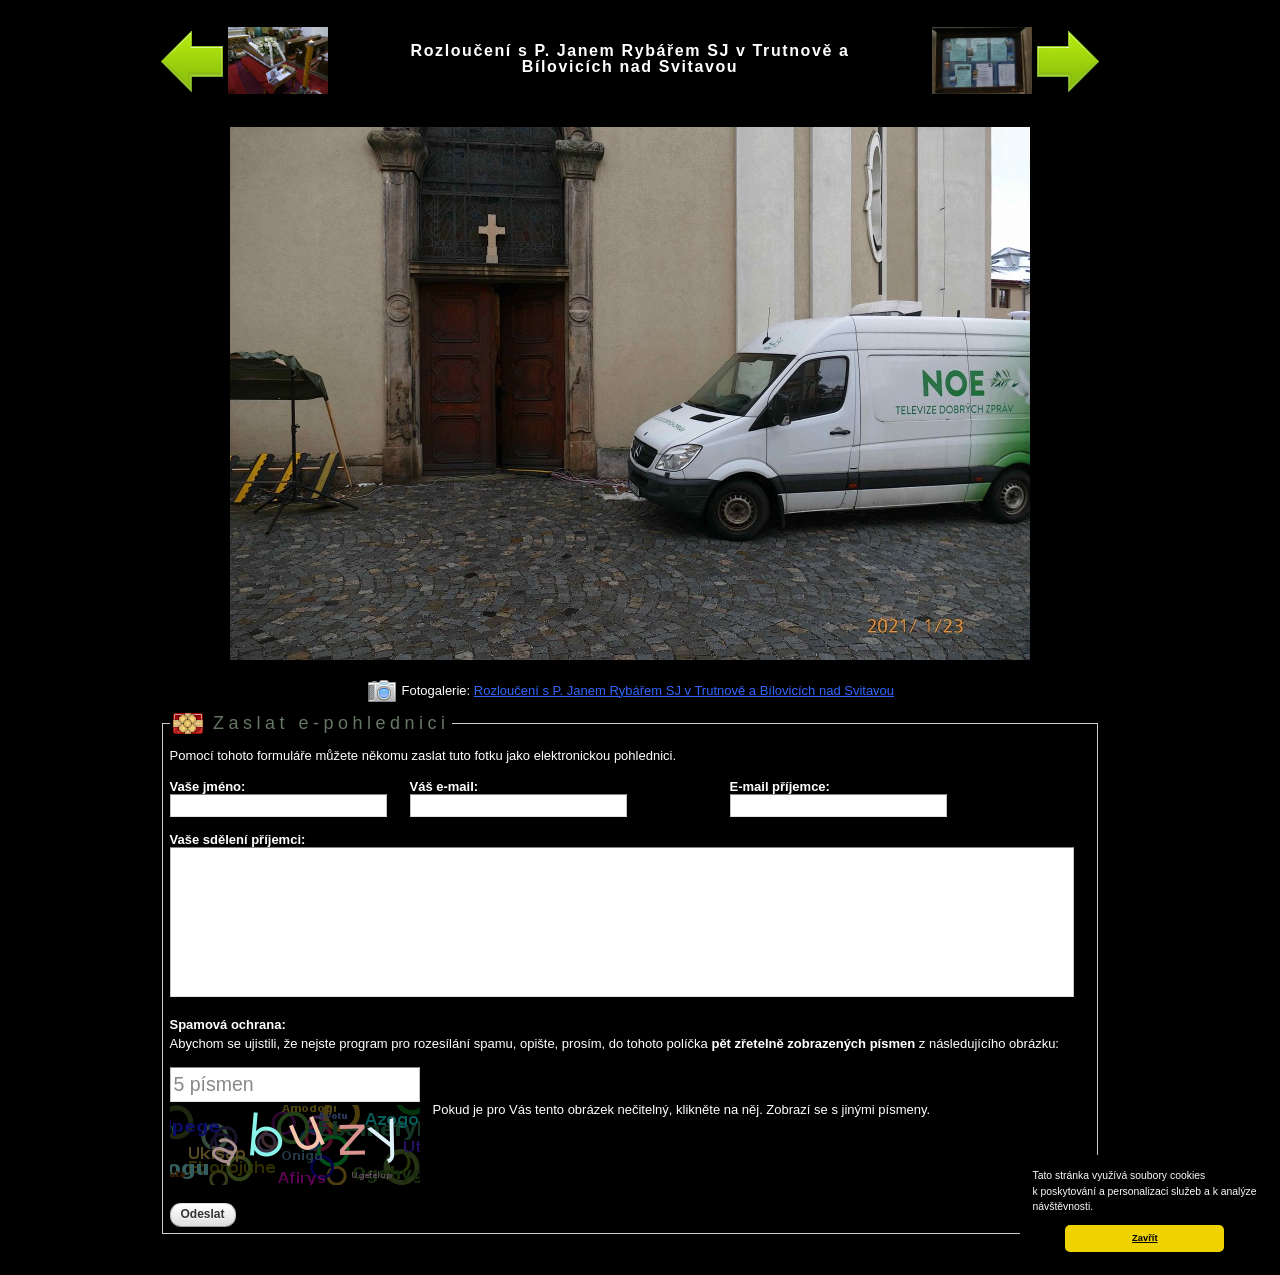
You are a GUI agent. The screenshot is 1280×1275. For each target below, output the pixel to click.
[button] (1098, 1208)
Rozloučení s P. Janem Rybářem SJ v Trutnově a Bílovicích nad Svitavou (684, 690)
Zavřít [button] (1144, 1238)
